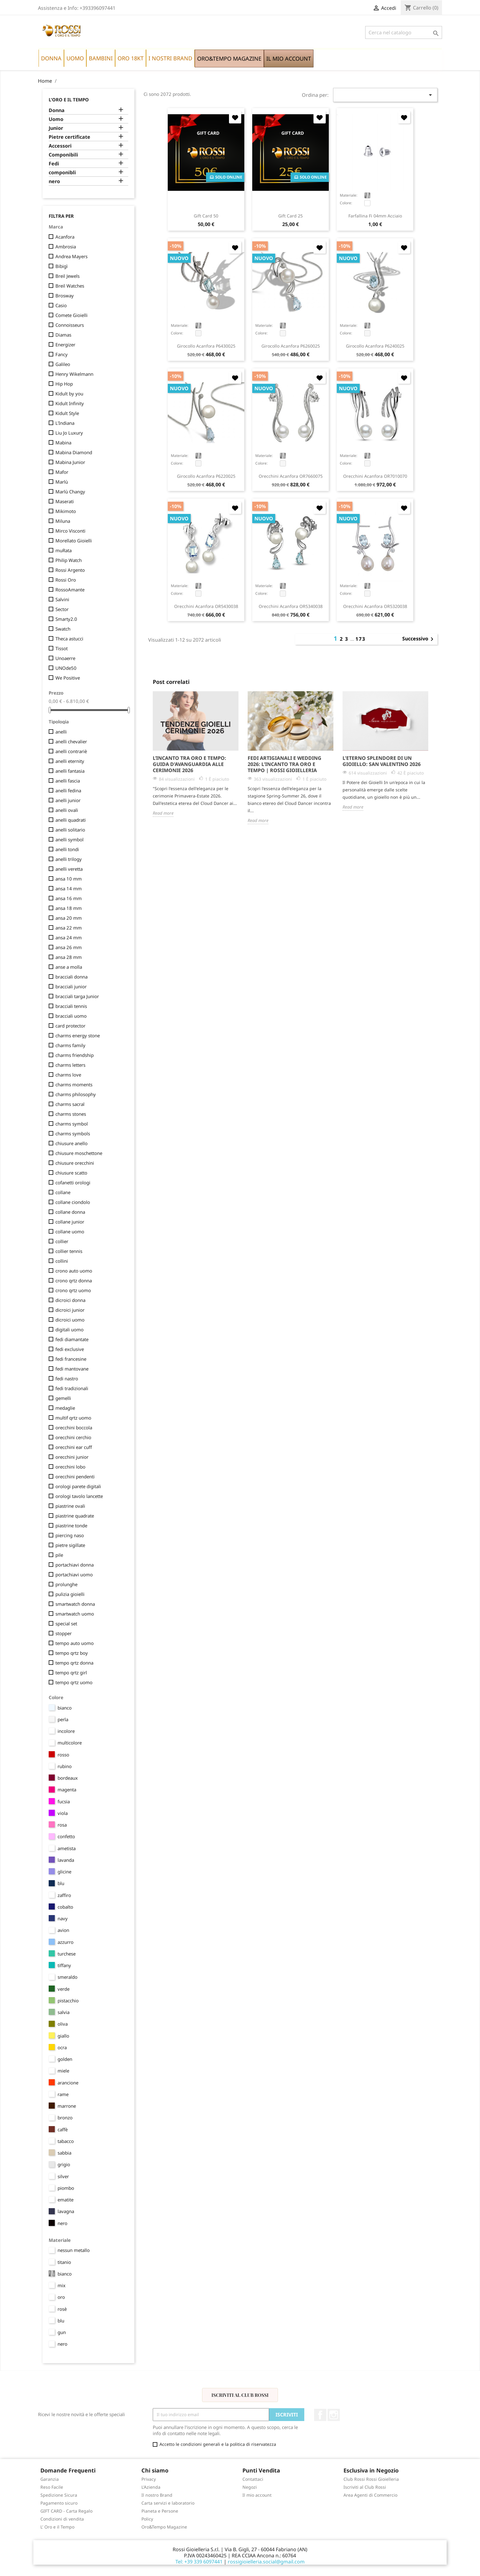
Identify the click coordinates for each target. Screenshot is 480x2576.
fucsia (64, 1801)
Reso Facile (51, 2487)
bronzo (65, 2117)
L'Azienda (150, 2487)
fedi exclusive (69, 1349)
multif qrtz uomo (73, 1418)
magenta (67, 1789)
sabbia (64, 2153)
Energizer (65, 344)
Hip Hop (64, 384)
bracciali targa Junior (77, 996)
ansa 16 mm (68, 898)
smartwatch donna (75, 1604)
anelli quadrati (70, 820)
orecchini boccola (73, 1427)
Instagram (334, 2415)
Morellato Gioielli (73, 540)
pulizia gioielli (69, 1594)
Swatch (62, 629)
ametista (67, 1848)
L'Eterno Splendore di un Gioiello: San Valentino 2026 (382, 761)
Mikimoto (65, 511)
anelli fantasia (69, 771)
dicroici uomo (69, 1320)
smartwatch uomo (74, 1614)
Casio (61, 305)
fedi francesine (70, 1359)
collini (61, 1261)
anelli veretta (69, 869)
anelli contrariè (71, 751)
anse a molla (68, 967)
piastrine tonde (71, 1525)
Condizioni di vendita (62, 2519)
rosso (63, 1755)
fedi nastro (66, 1378)
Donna (57, 110)
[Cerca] (403, 32)
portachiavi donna (74, 1565)
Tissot (61, 648)
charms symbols (72, 1133)
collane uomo (69, 1231)
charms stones (70, 1114)
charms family (70, 1045)
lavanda (66, 1860)
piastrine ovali (70, 1506)
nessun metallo (74, 2250)
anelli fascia (67, 781)
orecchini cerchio (73, 1437)
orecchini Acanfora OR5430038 (206, 606)
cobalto (65, 1907)
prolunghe (66, 1584)
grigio (64, 2164)
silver (63, 2176)
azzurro (65, 1942)
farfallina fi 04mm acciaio (375, 216)
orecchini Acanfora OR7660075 (291, 476)
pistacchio (68, 2000)
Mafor (61, 472)
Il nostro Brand (156, 2495)
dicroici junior (69, 1310)
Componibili (63, 155)
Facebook (320, 2415)
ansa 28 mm (68, 957)
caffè (63, 2129)
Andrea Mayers (71, 256)
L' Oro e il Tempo (57, 2527)
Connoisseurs (69, 325)
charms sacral (69, 1104)
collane (62, 1192)
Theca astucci (69, 639)
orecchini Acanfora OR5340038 (291, 606)
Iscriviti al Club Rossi (240, 2395)
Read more (163, 813)
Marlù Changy (70, 491)
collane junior (69, 1222)
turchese (67, 1954)
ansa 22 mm (68, 928)
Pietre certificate (69, 137)
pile (59, 1555)
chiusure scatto (71, 1173)
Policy (147, 2519)
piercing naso (69, 1535)
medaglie (65, 1408)
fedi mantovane (71, 1369)
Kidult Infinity (69, 403)
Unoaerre (65, 658)
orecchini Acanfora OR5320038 (375, 606)
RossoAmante (69, 589)
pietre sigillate (70, 1545)
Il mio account (257, 2495)
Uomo (56, 119)
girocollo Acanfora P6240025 (375, 346)
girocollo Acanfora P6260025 (290, 346)
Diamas (63, 335)
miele (63, 2071)
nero (54, 181)
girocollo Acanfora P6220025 (206, 476)
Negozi (249, 2487)
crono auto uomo (73, 1271)
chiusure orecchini (74, 1163)
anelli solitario (70, 830)
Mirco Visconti (70, 531)
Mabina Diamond (73, 452)
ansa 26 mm (68, 947)
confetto (66, 1836)
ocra (62, 2047)
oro (61, 2297)
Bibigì (61, 266)
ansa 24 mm (68, 937)
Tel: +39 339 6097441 (199, 2561)
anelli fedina (68, 790)
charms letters (70, 1065)
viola (63, 1813)
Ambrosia (65, 246)
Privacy (148, 2479)
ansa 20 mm (68, 918)
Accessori (60, 146)
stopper (63, 1633)
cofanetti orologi (72, 1182)
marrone (67, 2106)
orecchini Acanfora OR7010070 (375, 476)
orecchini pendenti (75, 1476)
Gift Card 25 (290, 216)
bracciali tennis (71, 1006)
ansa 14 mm (68, 888)
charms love (68, 1075)
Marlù (61, 482)
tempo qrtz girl (71, 1672)
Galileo (62, 364)
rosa (62, 1825)
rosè (62, 2309)
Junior (56, 128)
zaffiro (64, 1895)
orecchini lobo (70, 1467)
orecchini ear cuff (73, 1447)
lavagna (66, 2211)
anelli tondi (67, 849)
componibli (62, 172)
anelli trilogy (68, 859)
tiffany (64, 1965)
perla (63, 1719)
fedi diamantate (71, 1339)
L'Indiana (64, 423)
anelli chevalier (71, 741)
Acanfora (64, 237)
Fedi (54, 163)
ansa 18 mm (68, 908)
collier (61, 1241)
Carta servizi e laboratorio (167, 2503)
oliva (63, 2024)
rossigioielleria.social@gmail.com (266, 2561)
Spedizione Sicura (58, 2495)
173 (360, 639)
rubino (65, 1766)
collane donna (70, 1212)
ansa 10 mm (68, 879)
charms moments (73, 1084)
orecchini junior (71, 1457)
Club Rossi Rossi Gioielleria (371, 2479)
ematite (65, 2200)
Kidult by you (69, 393)
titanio (64, 2262)
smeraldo (67, 1977)
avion (63, 1930)
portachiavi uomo (74, 1574)
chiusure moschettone (78, 1153)
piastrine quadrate (74, 1516)
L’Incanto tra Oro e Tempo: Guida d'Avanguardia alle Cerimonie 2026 (189, 764)
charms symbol (71, 1124)
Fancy (61, 354)
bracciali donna (71, 977)
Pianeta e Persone (159, 2511)
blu (61, 1883)
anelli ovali (66, 810)
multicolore (70, 1743)
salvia (63, 2012)
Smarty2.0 (66, 619)
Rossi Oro (65, 580)
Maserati (64, 501)
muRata (63, 550)
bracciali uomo (71, 1016)
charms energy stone (77, 1035)
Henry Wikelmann (74, 374)
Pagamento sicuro (58, 2503)
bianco (65, 1708)
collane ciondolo (72, 1202)
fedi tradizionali (71, 1388)
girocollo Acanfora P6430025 (206, 346)
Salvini (62, 599)
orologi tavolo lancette (79, 1496)
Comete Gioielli (71, 315)
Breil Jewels (67, 276)
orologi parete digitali (78, 1486)
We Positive (67, 678)
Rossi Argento (70, 570)
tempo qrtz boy (71, 1653)
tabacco (66, 2141)
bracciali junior (71, 986)
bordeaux (68, 1778)
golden (65, 2059)
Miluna (62, 521)
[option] (195, 754)
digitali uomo (69, 1329)
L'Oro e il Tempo (69, 99)
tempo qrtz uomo (73, 1682)
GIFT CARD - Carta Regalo (66, 2511)
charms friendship (74, 1055)
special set (66, 1623)
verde (63, 1989)
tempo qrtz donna (74, 1663)
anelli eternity (69, 761)
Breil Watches (69, 286)
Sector (62, 609)
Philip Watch (68, 560)
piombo (66, 2188)
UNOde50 (66, 668)
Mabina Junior (70, 462)
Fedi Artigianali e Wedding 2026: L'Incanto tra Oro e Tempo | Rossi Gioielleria (284, 764)
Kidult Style (67, 413)
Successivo (419, 639)
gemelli (63, 1398)
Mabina (63, 442)
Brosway (64, 295)
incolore (66, 1731)
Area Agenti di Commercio (370, 2495)
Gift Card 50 (206, 216)
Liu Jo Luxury (69, 433)
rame (63, 2094)
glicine (64, 1872)
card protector (70, 1026)
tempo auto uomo (74, 1643)
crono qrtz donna (73, 1280)
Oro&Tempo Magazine (164, 2527)
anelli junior (68, 800)
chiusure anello (71, 1143)
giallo (63, 2036)
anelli (61, 732)
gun (62, 2332)
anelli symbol (69, 839)
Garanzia (49, 2479)
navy (63, 1918)
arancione (68, 2083)
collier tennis (68, 1251)
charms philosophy (75, 1094)
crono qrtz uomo (73, 1290)
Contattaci (252, 2479)
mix (62, 2285)
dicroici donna (70, 1300)
